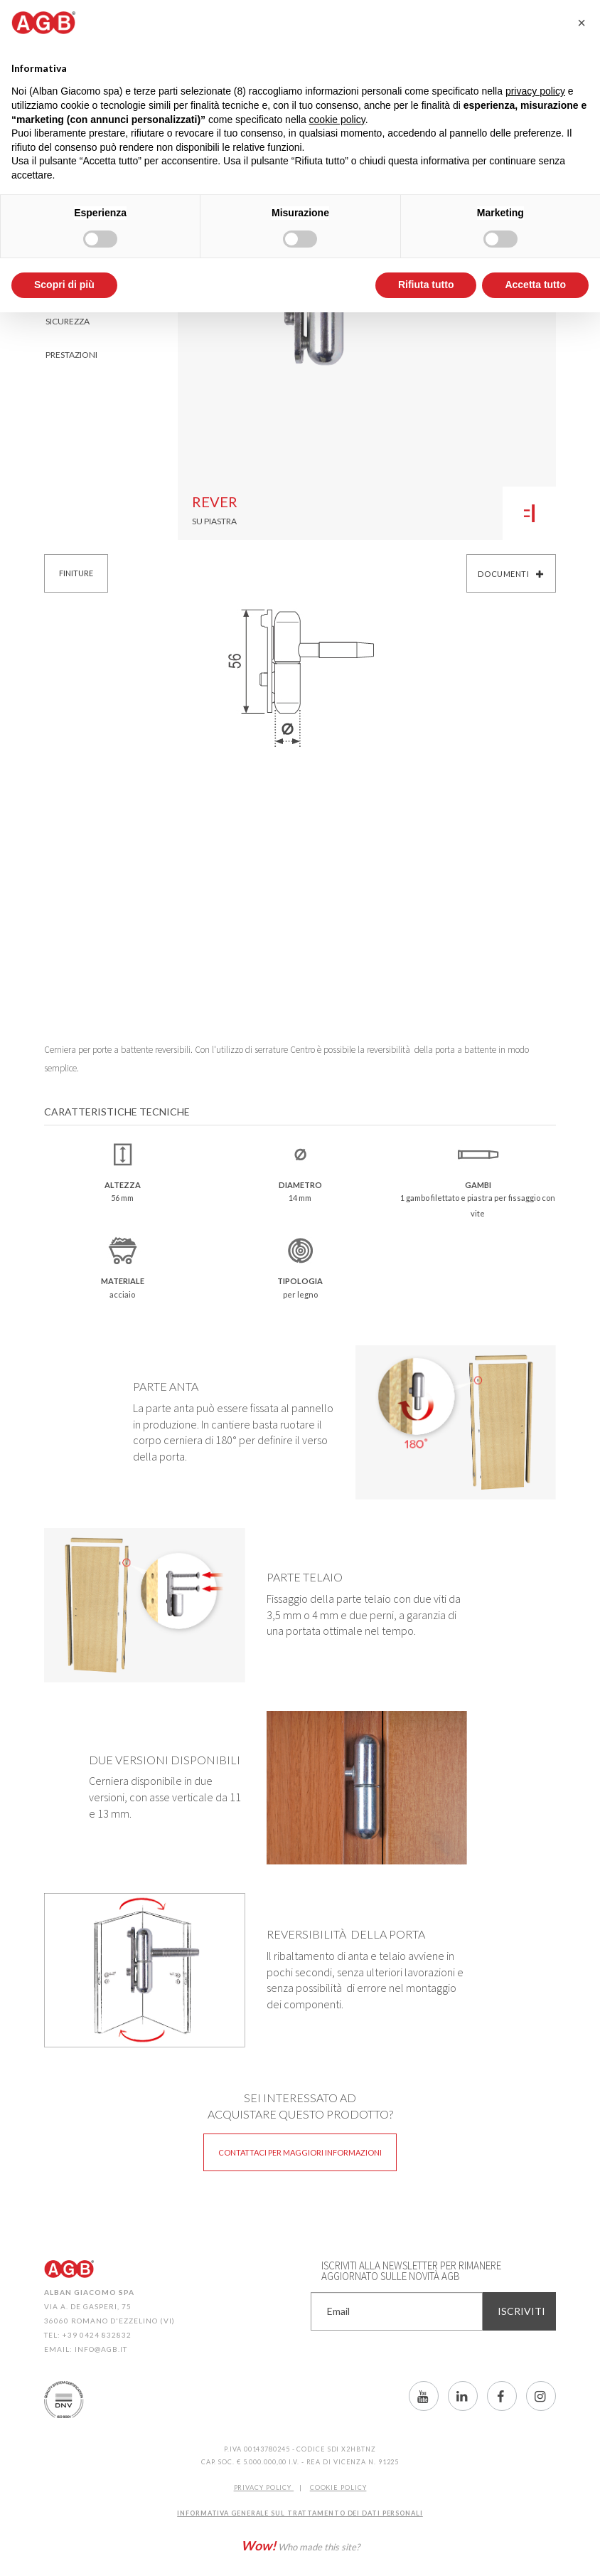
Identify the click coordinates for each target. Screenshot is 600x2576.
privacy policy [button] (535, 91)
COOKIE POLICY (338, 2487)
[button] (581, 22)
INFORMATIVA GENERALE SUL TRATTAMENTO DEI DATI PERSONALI (300, 2513)
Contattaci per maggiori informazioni (300, 2152)
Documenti (511, 573)
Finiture (76, 573)
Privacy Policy (264, 2487)
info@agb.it (101, 2349)
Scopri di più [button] (64, 284)
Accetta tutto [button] (535, 284)
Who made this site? (300, 2545)
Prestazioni (71, 354)
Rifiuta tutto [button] (426, 284)
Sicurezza (67, 321)
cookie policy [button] (337, 119)
